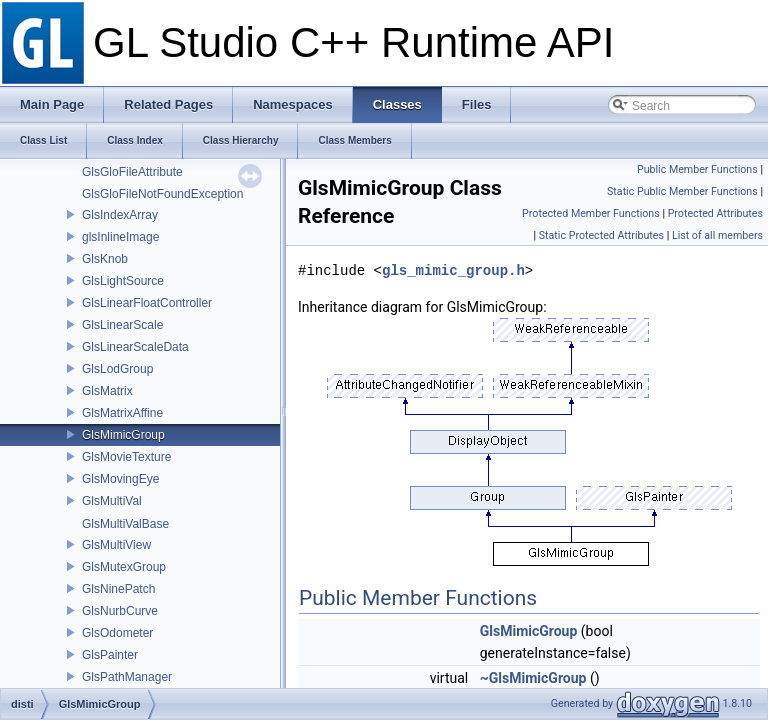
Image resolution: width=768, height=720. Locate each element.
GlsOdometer (117, 633)
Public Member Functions (697, 169)
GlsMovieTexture (126, 457)
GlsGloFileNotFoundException (162, 194)
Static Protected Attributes (601, 235)
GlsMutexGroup (124, 567)
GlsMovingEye (120, 479)
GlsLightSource (123, 281)
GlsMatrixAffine (122, 413)
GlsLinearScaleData (135, 347)
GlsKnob (105, 259)
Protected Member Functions (591, 213)
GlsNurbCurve (120, 611)
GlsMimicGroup (123, 435)
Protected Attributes (715, 213)
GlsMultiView (116, 545)
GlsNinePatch (118, 589)
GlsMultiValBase (125, 524)
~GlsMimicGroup (533, 678)
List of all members (717, 235)
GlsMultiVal (112, 501)
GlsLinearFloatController (147, 303)
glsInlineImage (120, 237)
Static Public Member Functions (682, 191)
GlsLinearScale (122, 325)
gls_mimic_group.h (453, 270)
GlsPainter (110, 655)
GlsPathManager (127, 677)
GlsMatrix (107, 391)
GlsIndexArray (120, 215)
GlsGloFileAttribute (132, 172)
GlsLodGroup (117, 369)
